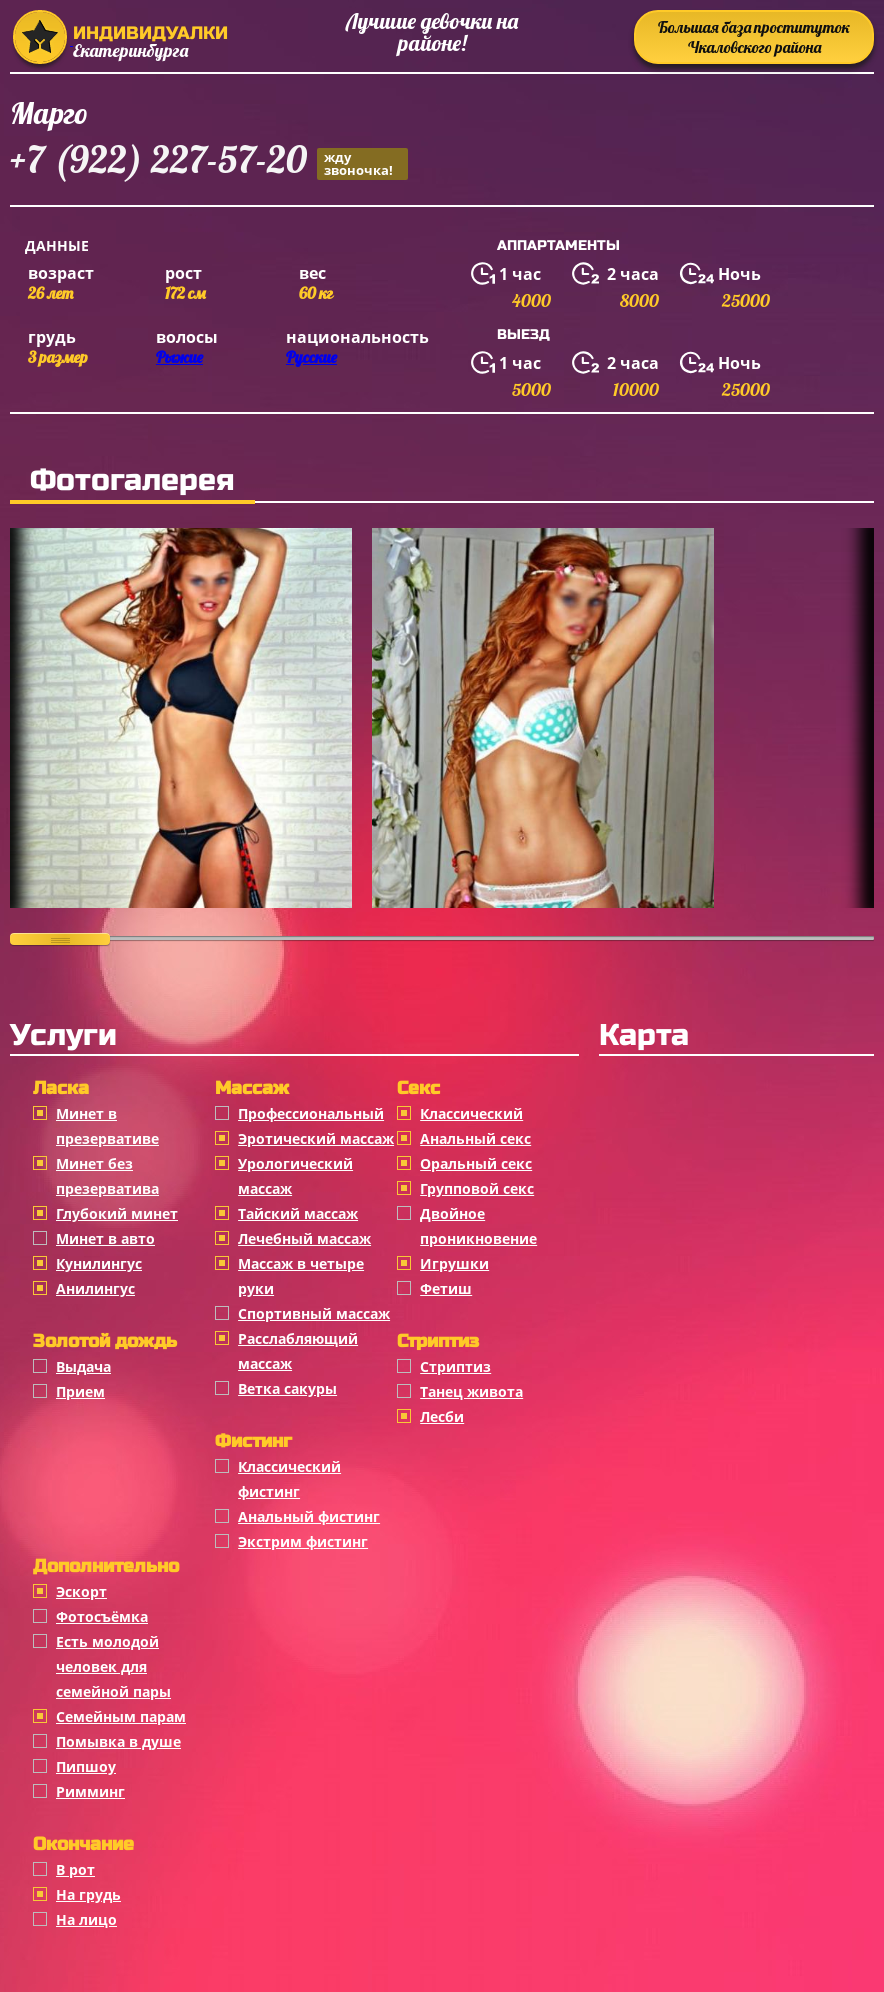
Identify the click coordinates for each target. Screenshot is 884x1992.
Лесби (442, 1416)
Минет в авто (105, 1238)
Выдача (83, 1366)
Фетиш (446, 1288)
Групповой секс (477, 1188)
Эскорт (81, 1591)
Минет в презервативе (107, 1126)
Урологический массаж (295, 1176)
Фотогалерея (132, 480)
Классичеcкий (471, 1113)
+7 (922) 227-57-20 (209, 162)
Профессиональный (311, 1113)
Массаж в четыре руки (301, 1276)
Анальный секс (475, 1138)
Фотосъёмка (102, 1616)
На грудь (88, 1894)
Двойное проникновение (478, 1226)
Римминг (90, 1791)
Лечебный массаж (304, 1238)
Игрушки (454, 1263)
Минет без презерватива (107, 1176)
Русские (311, 357)
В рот (75, 1869)
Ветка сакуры (287, 1388)
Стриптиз (455, 1366)
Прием (80, 1391)
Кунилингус (99, 1263)
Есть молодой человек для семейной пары (113, 1666)
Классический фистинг (289, 1479)
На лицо (86, 1919)
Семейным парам (121, 1716)
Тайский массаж (298, 1213)
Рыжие (179, 357)
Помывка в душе (118, 1741)
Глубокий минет (117, 1213)
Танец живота (471, 1391)
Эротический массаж (316, 1138)
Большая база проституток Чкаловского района (754, 37)
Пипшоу (86, 1766)
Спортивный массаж (314, 1313)
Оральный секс (476, 1163)
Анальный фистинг (309, 1516)
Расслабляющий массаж (298, 1351)
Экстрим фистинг (303, 1541)
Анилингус (95, 1288)
